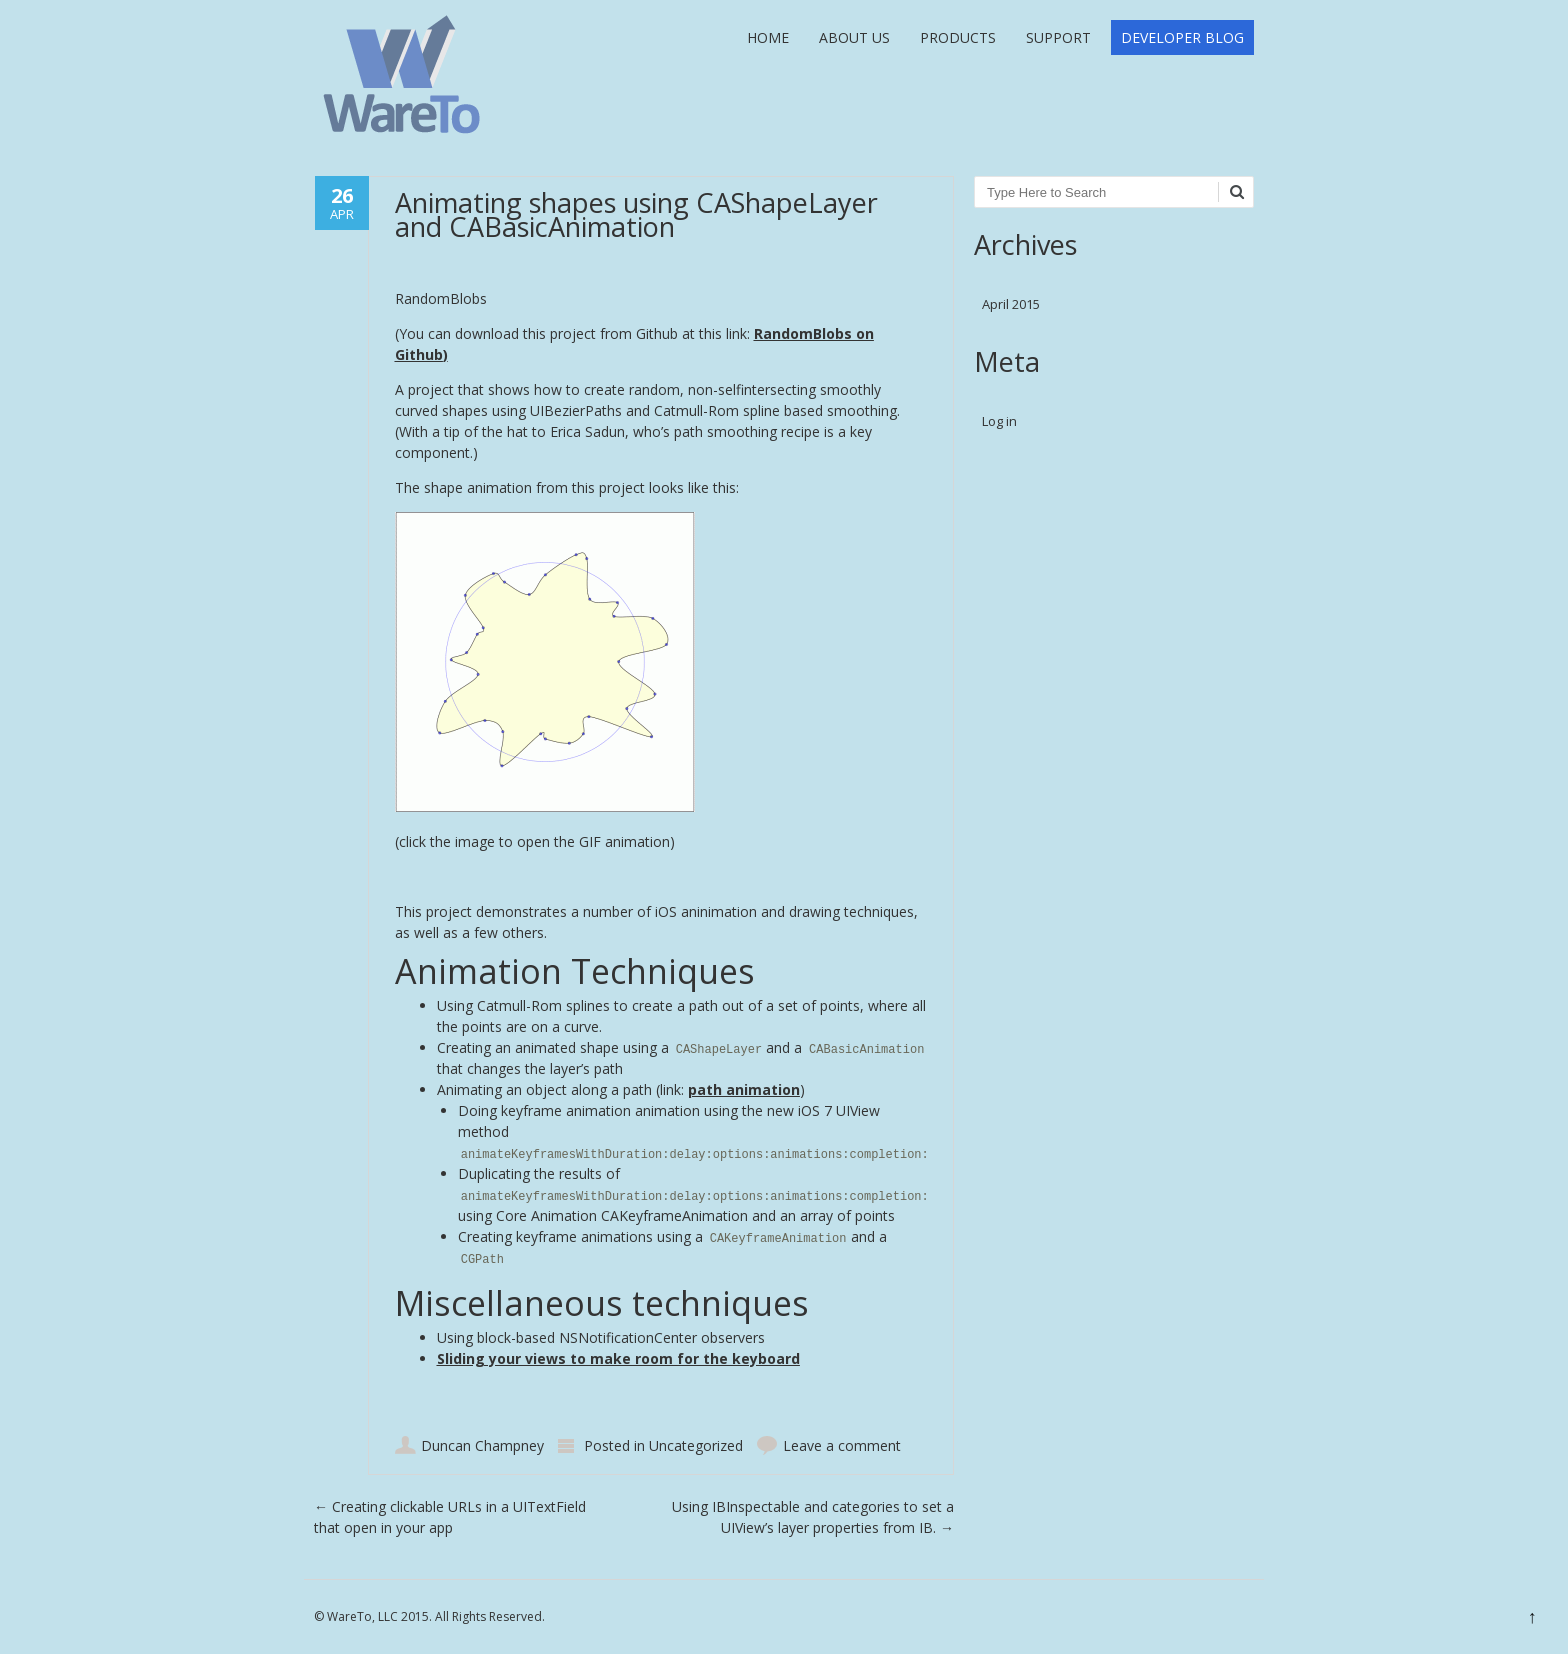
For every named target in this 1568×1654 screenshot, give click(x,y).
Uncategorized (696, 1445)
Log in (999, 421)
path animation (744, 1089)
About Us (854, 37)
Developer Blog (1182, 37)
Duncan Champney (482, 1445)
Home (768, 37)
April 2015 (1011, 304)
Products (958, 37)
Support (1058, 37)
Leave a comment (842, 1445)
